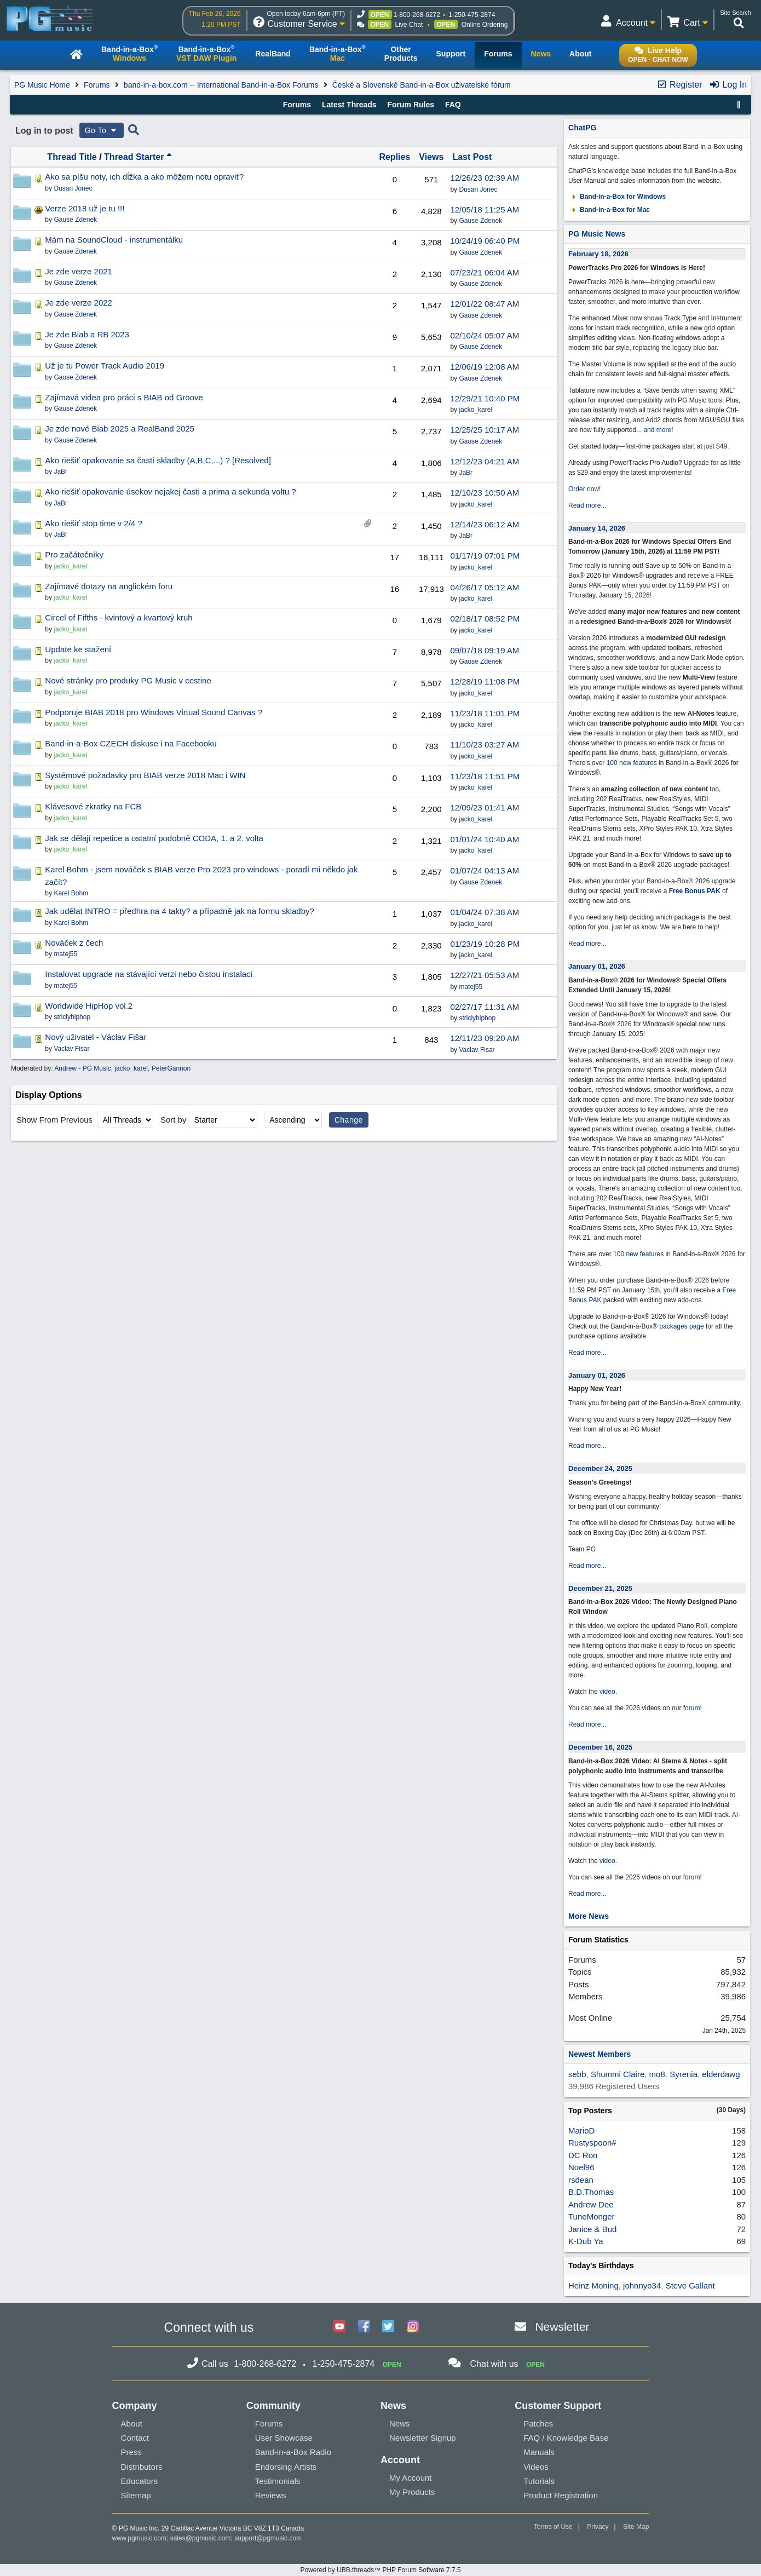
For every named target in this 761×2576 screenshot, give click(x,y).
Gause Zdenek (480, 221)
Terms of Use (553, 2527)
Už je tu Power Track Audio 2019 (104, 365)
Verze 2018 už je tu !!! (84, 208)
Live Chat (409, 24)
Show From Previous (55, 1119)
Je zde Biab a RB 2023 (87, 334)
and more (657, 430)
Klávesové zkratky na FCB (93, 806)
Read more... (587, 505)
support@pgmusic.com (268, 2538)
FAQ (453, 104)
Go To (102, 130)
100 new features (632, 763)
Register (679, 84)
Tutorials (539, 2481)
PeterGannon (171, 1068)
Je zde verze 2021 (78, 271)
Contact (135, 2437)
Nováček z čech (74, 942)
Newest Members (599, 2054)
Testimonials (278, 2481)
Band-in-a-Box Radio (293, 2452)
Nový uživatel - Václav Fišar (95, 1037)
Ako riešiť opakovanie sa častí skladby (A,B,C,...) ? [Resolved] (157, 460)
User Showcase (284, 2437)
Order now (583, 489)
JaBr (465, 472)
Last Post (472, 157)
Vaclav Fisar (476, 1050)
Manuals (539, 2452)
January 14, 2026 (596, 528)
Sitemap (136, 2495)
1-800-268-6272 (417, 15)
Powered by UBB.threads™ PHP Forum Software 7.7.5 (380, 2570)
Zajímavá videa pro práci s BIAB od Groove (124, 397)
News (399, 2423)
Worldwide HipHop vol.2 (88, 1005)
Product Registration (560, 2495)
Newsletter (562, 2326)
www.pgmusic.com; (140, 2538)
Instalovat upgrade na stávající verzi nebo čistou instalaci (148, 974)
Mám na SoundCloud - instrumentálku (114, 239)
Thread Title (71, 157)
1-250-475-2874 (471, 15)
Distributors (142, 2466)
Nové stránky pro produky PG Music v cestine (128, 680)
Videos (536, 2466)
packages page (681, 1326)
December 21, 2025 (600, 1588)
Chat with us (494, 2363)
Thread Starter (138, 157)
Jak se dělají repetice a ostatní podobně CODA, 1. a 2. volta (154, 838)
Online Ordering (485, 24)
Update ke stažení (78, 649)
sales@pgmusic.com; (202, 2538)
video (607, 1691)
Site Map (636, 2527)
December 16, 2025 (600, 1747)
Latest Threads (349, 104)
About (131, 2423)
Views (431, 157)
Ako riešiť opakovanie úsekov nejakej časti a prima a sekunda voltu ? (170, 491)
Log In (728, 84)
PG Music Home (42, 85)
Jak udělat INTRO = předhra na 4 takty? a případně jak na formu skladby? (179, 911)
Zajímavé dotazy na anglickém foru (108, 586)
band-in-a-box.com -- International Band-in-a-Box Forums (221, 85)
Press (131, 2452)
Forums (96, 85)
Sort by (173, 1119)
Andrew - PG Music (82, 1068)
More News (588, 1916)
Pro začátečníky (74, 554)
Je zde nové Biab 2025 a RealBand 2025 (119, 428)
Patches (538, 2423)
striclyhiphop (477, 1018)
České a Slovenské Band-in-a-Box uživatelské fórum (421, 85)
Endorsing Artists (286, 2466)
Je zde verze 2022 (78, 302)
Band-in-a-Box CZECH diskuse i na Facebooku (130, 743)
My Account (410, 2477)
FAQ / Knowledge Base (565, 2437)
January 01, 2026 (596, 966)
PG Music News (596, 233)
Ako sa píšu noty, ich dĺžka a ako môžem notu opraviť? (144, 176)
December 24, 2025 (600, 1468)
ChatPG (582, 127)
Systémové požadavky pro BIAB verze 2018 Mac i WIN (145, 775)
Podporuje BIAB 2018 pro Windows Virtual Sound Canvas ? (153, 712)
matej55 (470, 987)
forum (691, 1708)
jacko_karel (475, 409)
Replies (394, 157)
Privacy (597, 2527)
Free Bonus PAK (694, 891)
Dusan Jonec (478, 189)
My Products (412, 2492)
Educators (139, 2481)
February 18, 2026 (598, 254)
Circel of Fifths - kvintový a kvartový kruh (118, 617)
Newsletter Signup (422, 2437)
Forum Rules (410, 104)
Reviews (270, 2495)
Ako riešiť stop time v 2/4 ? (93, 523)
